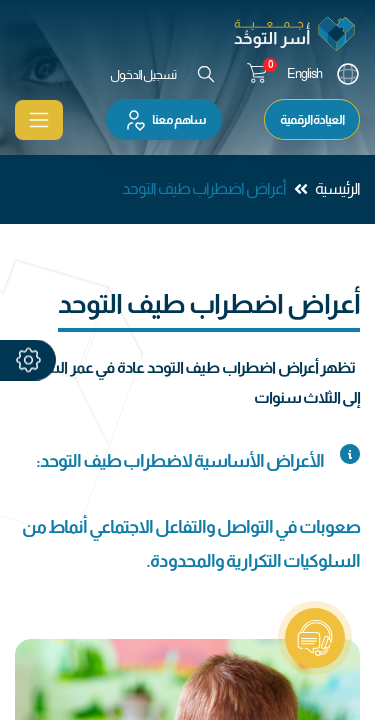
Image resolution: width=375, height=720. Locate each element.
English (304, 73)
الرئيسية (337, 188)
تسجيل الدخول (143, 74)
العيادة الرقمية (312, 119)
